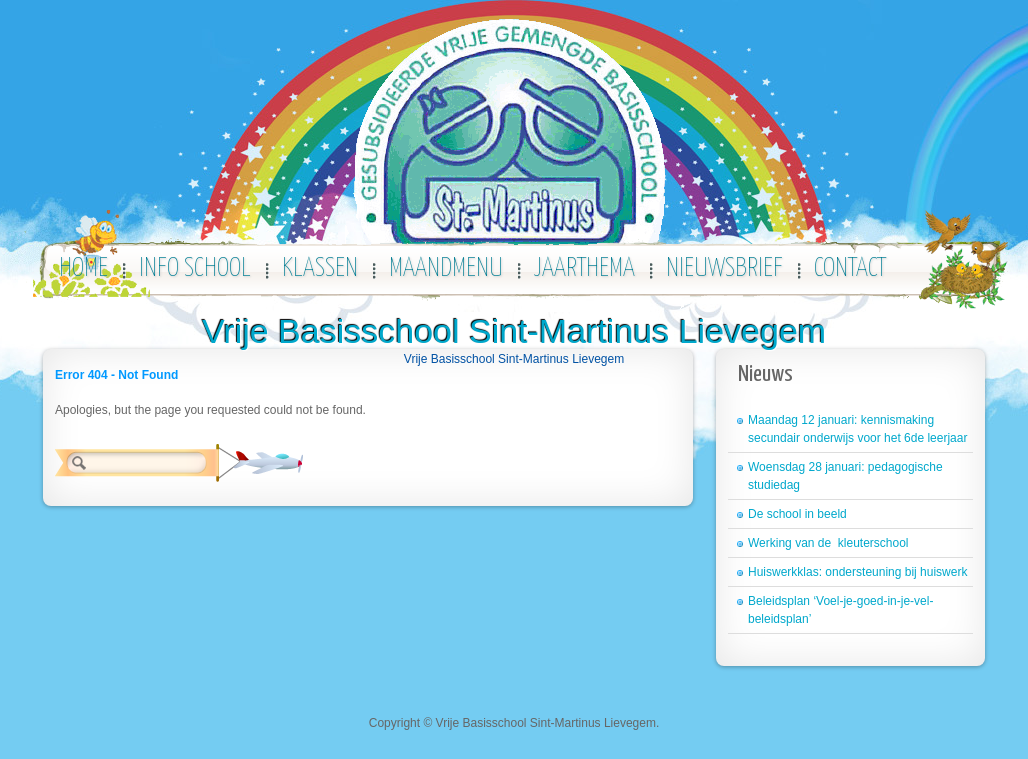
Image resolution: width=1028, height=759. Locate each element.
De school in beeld (797, 514)
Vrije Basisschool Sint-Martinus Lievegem (514, 331)
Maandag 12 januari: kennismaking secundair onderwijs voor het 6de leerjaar (857, 429)
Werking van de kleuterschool (828, 543)
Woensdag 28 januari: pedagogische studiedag (845, 476)
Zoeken (260, 462)
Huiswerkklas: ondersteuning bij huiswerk (857, 572)
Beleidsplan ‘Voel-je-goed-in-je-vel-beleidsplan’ (840, 610)
